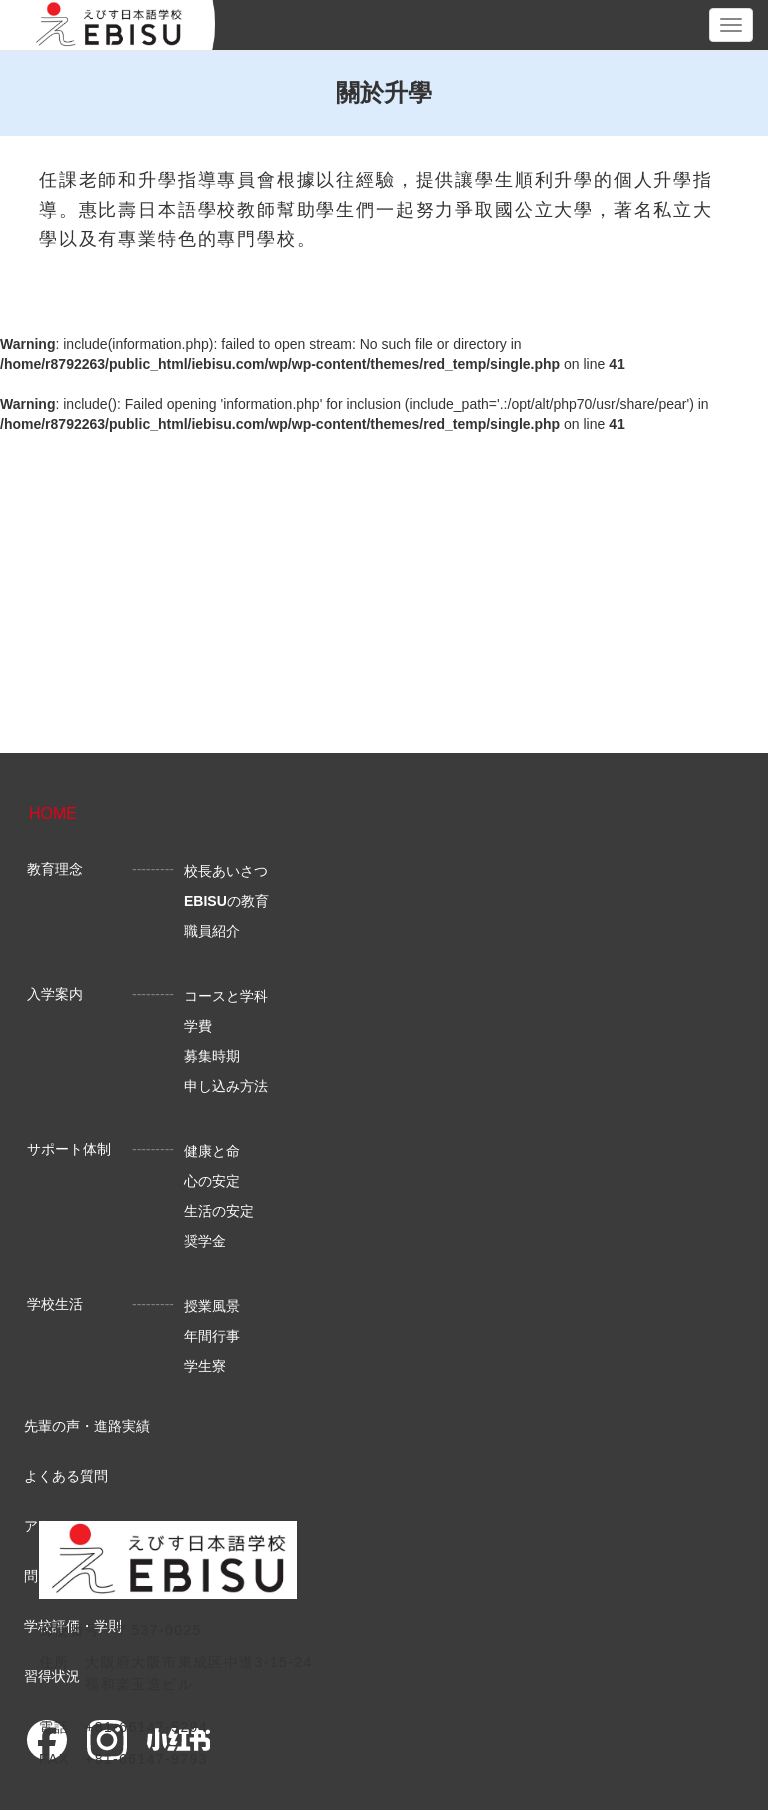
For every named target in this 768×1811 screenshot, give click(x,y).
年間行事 (212, 1336)
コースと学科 (226, 996)
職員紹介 (212, 931)
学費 (198, 1026)
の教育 (226, 901)
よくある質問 (66, 1476)
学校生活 (55, 1304)
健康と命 (212, 1151)
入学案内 (55, 994)
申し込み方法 (226, 1086)
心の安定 (212, 1181)
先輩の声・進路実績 (87, 1426)
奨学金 (205, 1241)
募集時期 (212, 1056)
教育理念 (55, 869)
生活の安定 (219, 1211)
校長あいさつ (226, 871)
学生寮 (205, 1366)
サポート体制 (69, 1149)
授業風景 (212, 1306)
